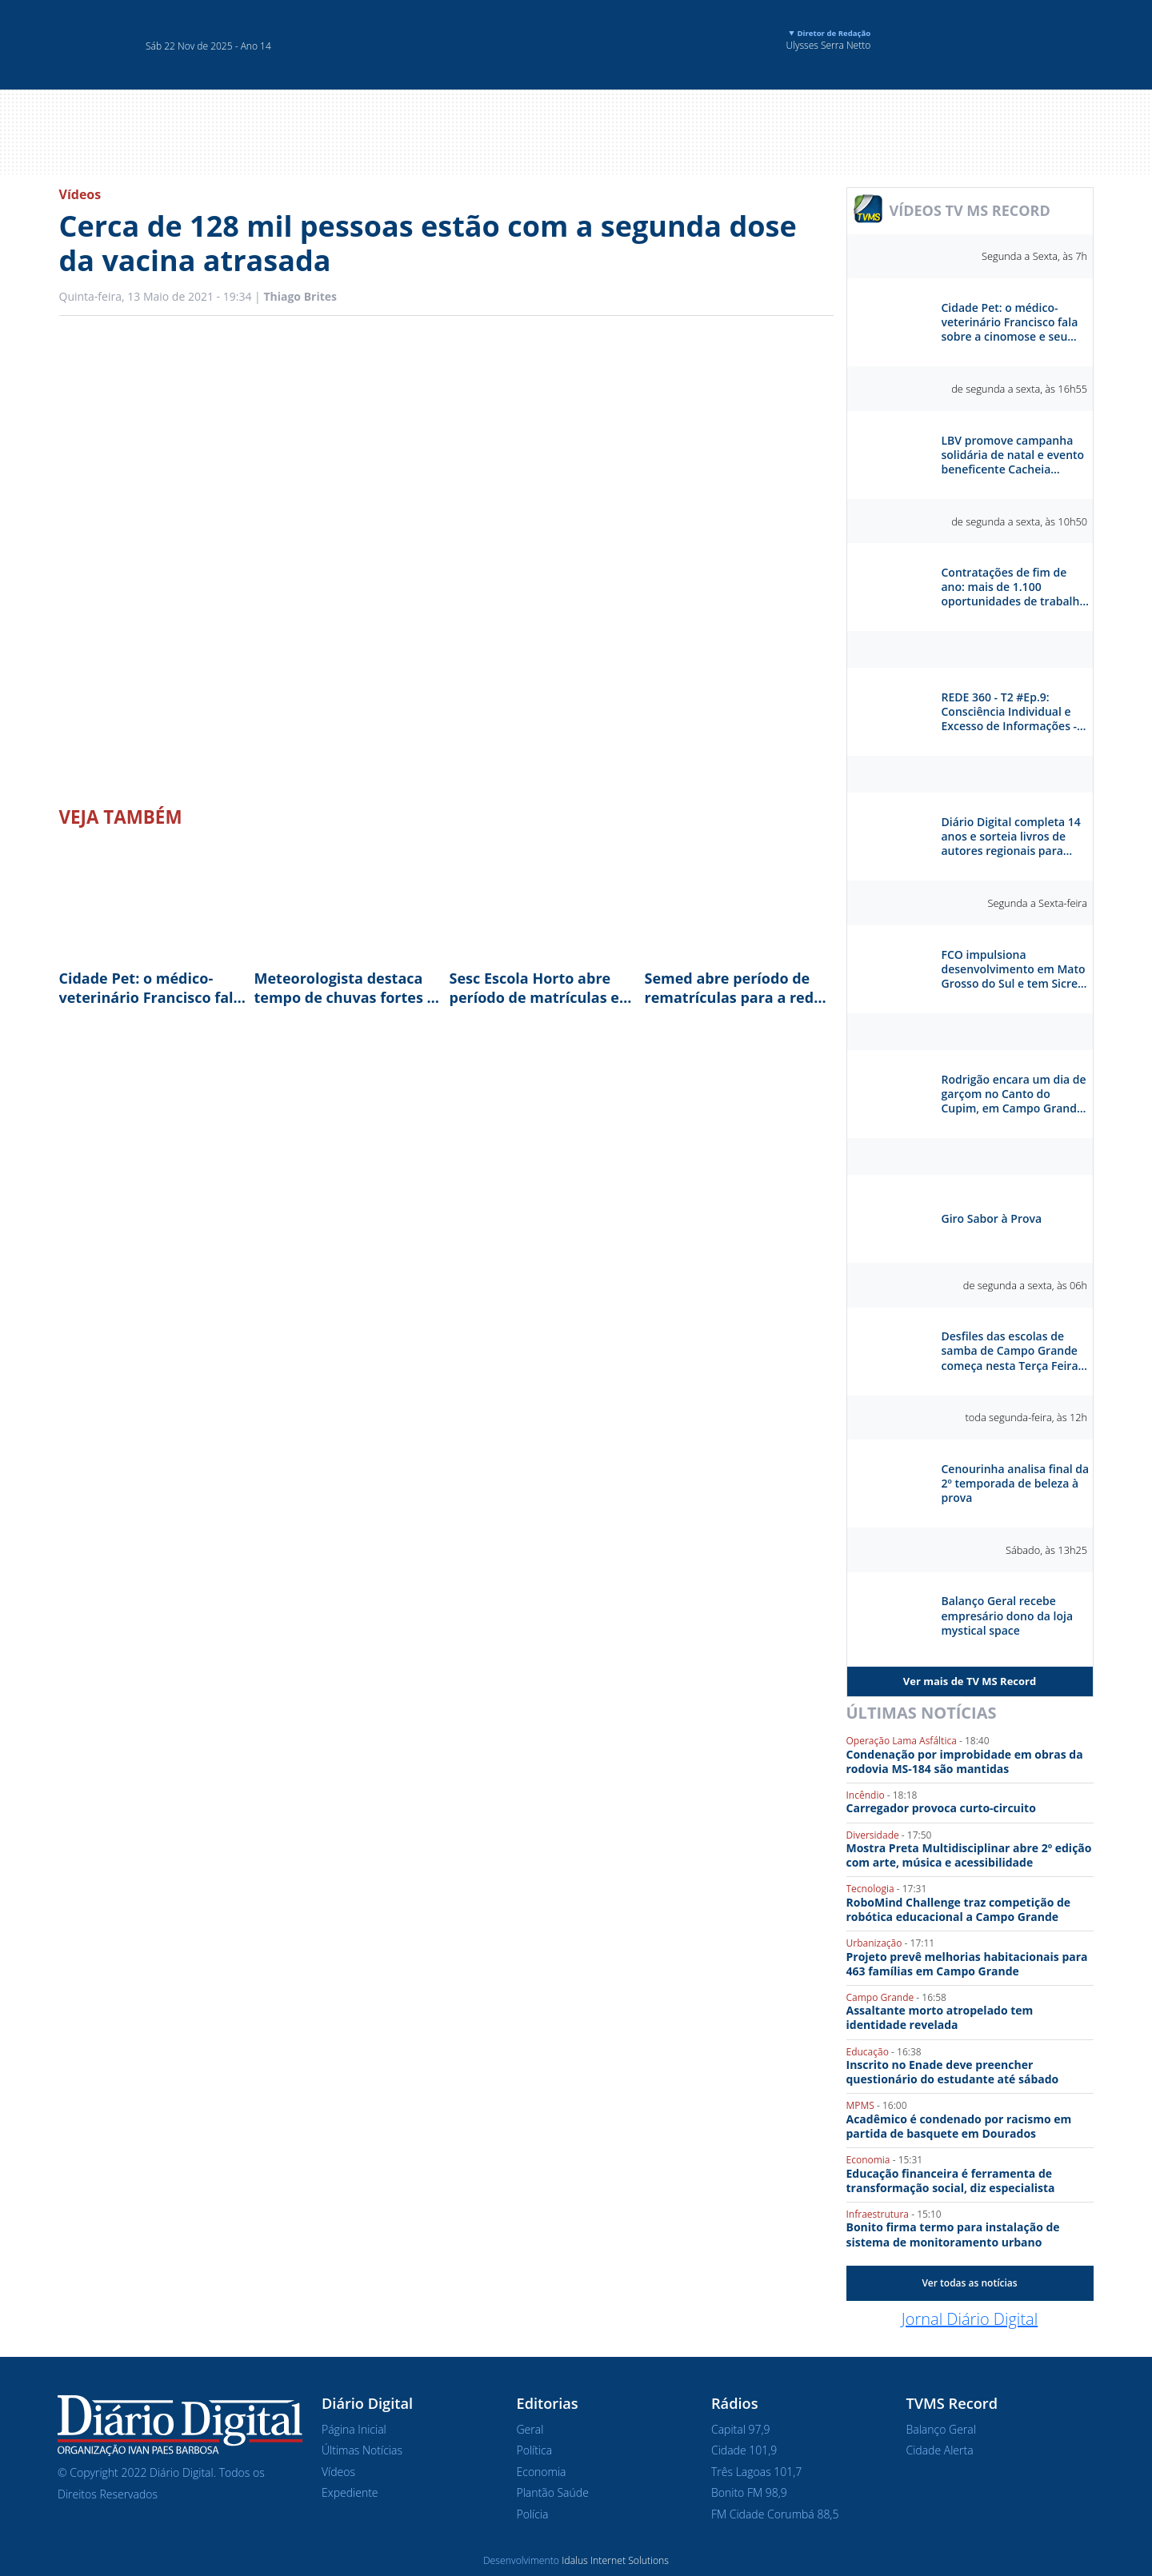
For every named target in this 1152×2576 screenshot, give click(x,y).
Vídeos (80, 194)
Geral (530, 2429)
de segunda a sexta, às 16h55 (1019, 388)
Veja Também (120, 817)
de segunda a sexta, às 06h (1025, 1285)
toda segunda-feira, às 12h (1027, 1417)
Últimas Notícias (921, 1712)
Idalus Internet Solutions (615, 2560)
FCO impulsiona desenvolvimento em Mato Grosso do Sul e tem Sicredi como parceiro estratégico (1015, 970)
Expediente (350, 2492)
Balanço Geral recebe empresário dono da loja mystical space (1008, 1615)
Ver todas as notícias (969, 2283)
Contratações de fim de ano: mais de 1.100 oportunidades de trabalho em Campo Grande (1014, 587)
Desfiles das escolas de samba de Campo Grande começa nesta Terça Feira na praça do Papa (1010, 1351)
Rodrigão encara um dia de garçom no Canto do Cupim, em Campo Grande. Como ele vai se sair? (1014, 1094)
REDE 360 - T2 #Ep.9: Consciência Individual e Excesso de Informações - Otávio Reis (1010, 712)
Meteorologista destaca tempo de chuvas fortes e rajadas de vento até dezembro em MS (345, 987)
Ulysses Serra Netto (819, 40)
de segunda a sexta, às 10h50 (1019, 521)
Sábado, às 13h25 (1046, 1550)
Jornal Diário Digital (970, 2319)
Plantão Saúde (553, 2492)
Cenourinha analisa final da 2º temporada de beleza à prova (1016, 1483)
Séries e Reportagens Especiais (970, 1031)
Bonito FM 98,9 (749, 2492)
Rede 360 (970, 649)
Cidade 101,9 (744, 2450)
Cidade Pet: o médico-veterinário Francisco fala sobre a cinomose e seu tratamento (150, 987)
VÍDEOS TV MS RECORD (970, 210)
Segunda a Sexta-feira (1037, 903)
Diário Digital (970, 774)
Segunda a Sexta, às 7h (1034, 256)
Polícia (533, 2514)
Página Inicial (354, 2429)
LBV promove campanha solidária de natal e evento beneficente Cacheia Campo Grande (1013, 455)
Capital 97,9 (740, 2429)
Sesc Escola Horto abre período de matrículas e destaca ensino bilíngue (534, 987)
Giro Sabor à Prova (992, 1219)
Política (535, 2450)
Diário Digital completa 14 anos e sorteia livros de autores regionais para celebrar (1011, 837)
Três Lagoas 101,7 (756, 2471)
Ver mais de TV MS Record (969, 1681)
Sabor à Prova (970, 1156)
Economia (541, 2471)
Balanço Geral (941, 2429)
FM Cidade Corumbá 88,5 (774, 2514)
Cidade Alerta (940, 2450)
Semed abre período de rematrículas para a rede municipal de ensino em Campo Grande (733, 987)
